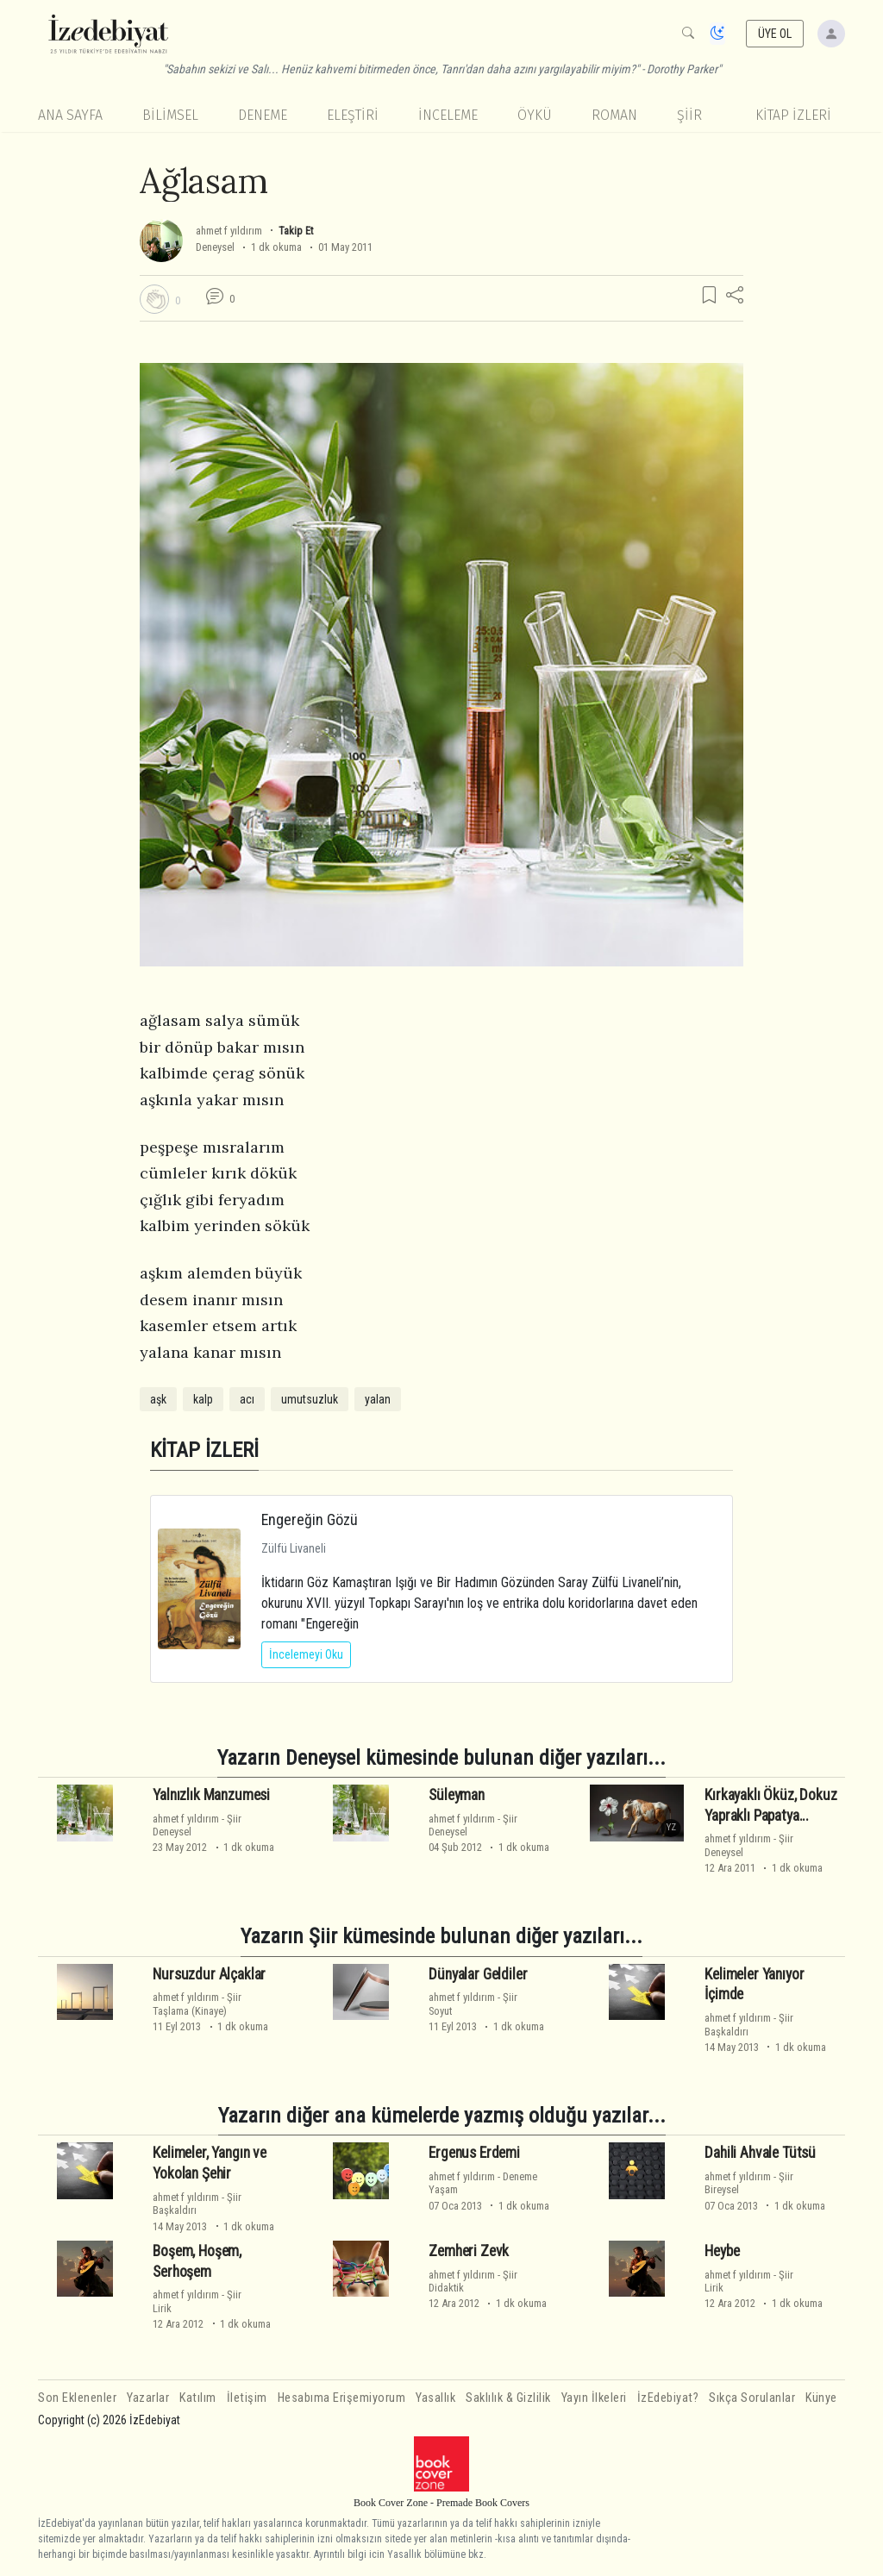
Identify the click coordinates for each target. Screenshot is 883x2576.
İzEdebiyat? (668, 2398)
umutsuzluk (309, 1399)
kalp (203, 1399)
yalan (378, 1399)
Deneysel (215, 247)
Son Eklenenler (77, 2398)
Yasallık (435, 2398)
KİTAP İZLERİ (793, 115)
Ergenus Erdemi (474, 2152)
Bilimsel (170, 115)
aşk (158, 1399)
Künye (821, 2398)
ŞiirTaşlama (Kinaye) (197, 2003)
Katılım (197, 2398)
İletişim (247, 2398)
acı (247, 1399)
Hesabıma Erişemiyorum (342, 2398)
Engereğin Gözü (309, 1519)
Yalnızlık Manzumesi (211, 1795)
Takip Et (296, 230)
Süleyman (457, 1795)
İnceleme (448, 115)
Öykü (534, 115)
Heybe (722, 2251)
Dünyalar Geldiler (478, 1974)
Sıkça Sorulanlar (752, 2398)
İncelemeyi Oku (306, 1654)
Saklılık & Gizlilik (508, 2398)
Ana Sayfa (70, 115)
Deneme (262, 115)
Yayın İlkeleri (594, 2398)
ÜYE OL (775, 34)
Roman (614, 115)
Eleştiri (353, 115)
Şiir (689, 115)
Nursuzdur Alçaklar (209, 1974)
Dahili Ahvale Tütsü (760, 2152)
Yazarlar (148, 2398)
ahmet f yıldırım (229, 230)
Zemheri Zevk (469, 2251)
